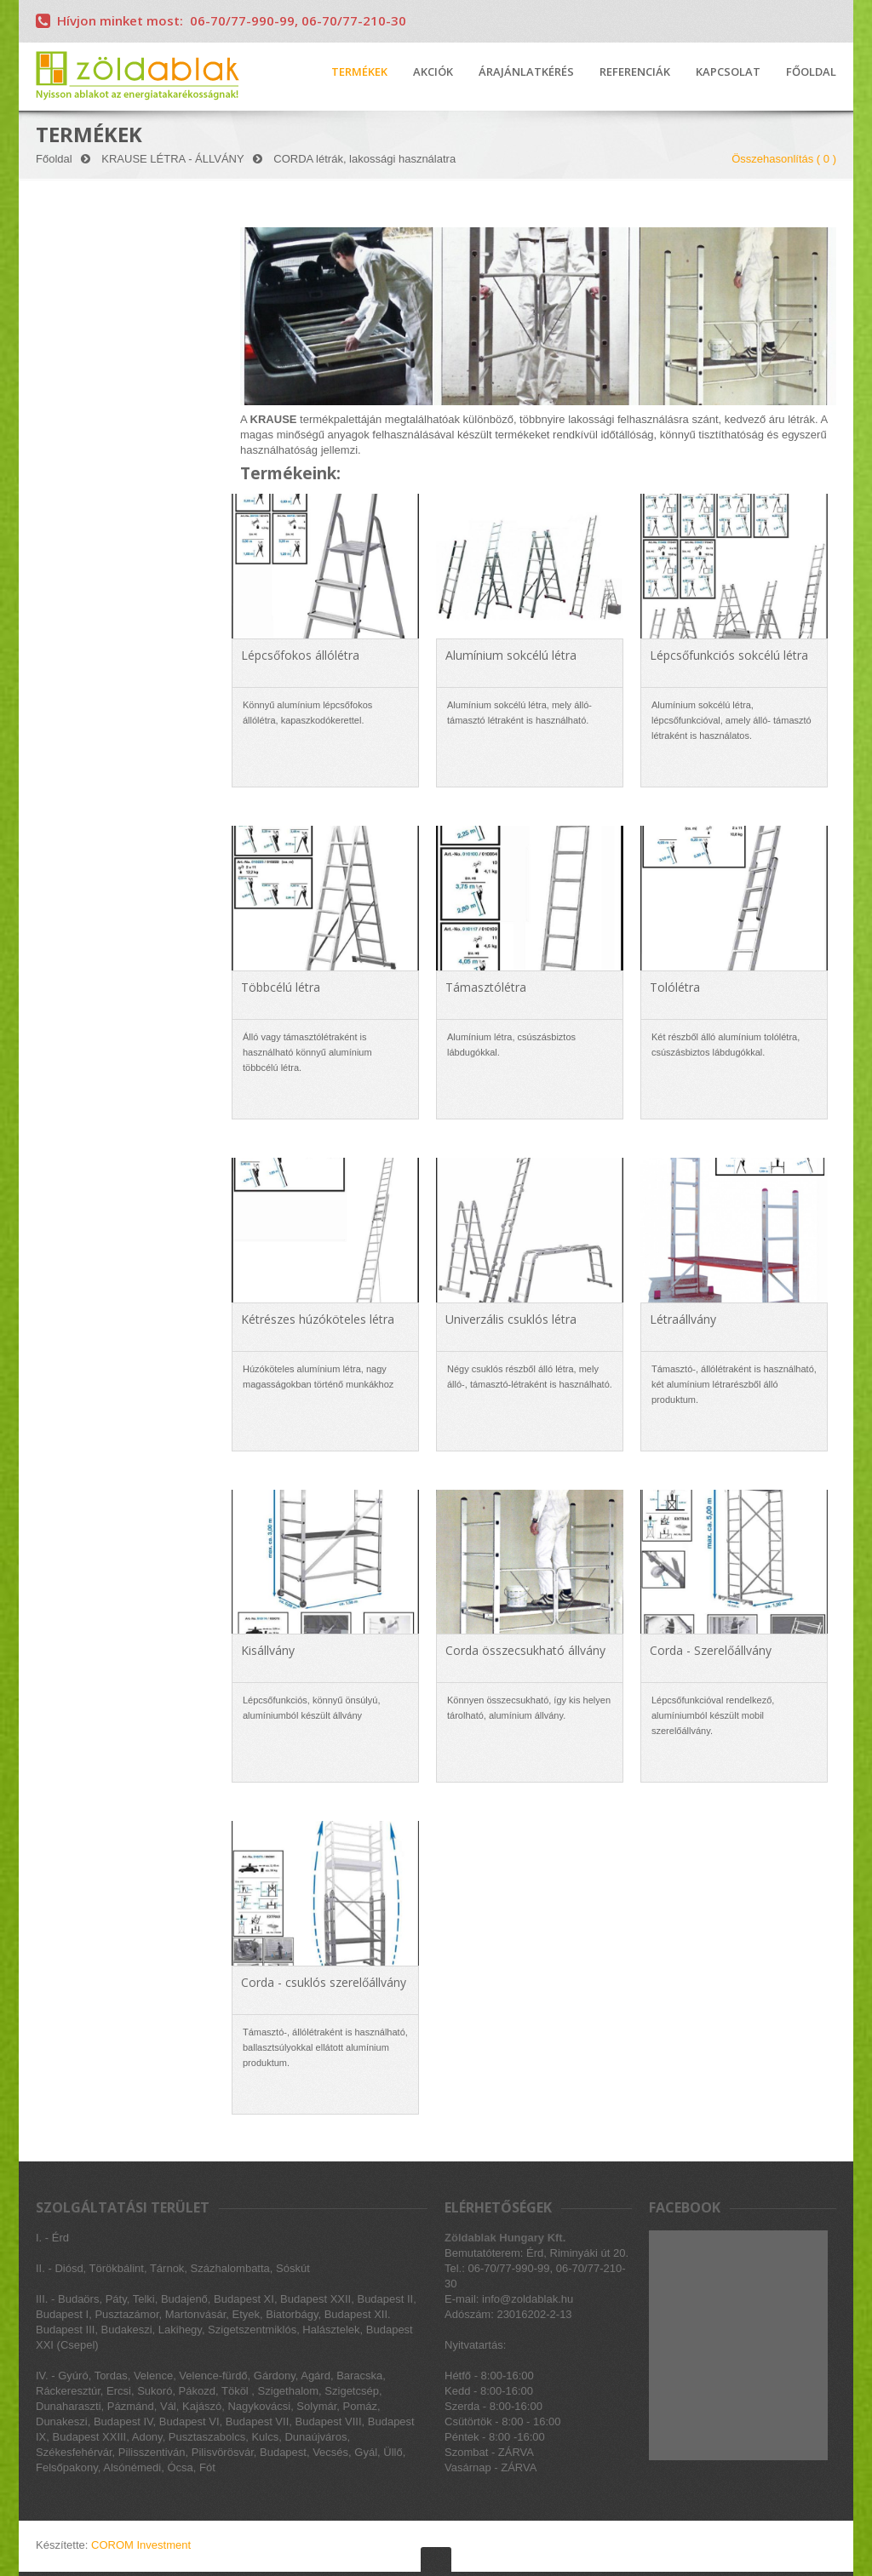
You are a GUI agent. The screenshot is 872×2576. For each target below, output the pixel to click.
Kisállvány (268, 1650)
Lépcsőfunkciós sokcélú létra (729, 655)
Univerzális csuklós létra (511, 1319)
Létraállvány (683, 1319)
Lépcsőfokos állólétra (300, 655)
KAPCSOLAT (728, 72)
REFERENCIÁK (635, 72)
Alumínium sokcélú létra (511, 655)
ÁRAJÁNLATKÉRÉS (526, 72)
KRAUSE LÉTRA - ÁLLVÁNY (172, 158)
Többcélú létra (280, 987)
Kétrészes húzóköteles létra (317, 1319)
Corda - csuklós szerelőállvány (323, 1982)
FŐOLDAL (811, 72)
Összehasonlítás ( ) (783, 158)
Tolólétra (675, 987)
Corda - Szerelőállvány (711, 1650)
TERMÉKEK (359, 72)
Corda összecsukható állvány (525, 1650)
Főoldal (54, 158)
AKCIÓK (433, 72)
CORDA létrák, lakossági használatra (364, 158)
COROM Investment (141, 2545)
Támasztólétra (485, 987)
